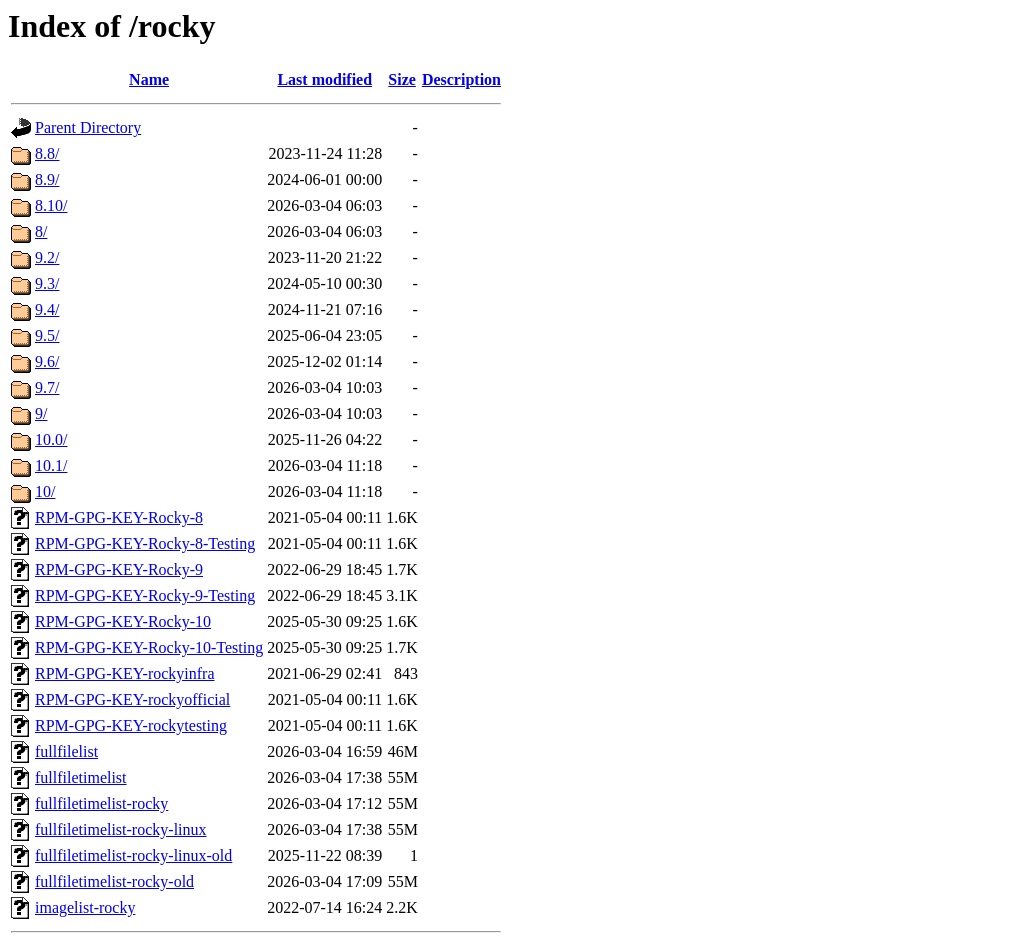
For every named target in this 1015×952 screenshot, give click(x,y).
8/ (41, 231)
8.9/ (47, 179)
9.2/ (47, 257)
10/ (45, 491)
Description (461, 79)
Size (402, 79)
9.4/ (47, 309)
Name (149, 79)
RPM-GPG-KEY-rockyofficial (132, 699)
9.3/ (47, 283)
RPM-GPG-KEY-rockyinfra (125, 673)
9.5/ (47, 335)
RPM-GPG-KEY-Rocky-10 (123, 621)
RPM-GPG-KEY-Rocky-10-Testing (149, 647)
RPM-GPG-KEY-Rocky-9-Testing (145, 595)
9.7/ (47, 387)
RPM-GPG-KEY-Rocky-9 (119, 569)
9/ (41, 413)
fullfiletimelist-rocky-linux (121, 829)
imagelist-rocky (85, 907)
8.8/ (47, 153)
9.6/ (47, 361)
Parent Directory (88, 127)
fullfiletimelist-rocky (101, 803)
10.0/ (51, 439)
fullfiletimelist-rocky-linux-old (133, 855)
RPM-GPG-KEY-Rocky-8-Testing (145, 543)
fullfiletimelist (81, 777)
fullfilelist (66, 751)
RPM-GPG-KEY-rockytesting (131, 725)
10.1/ (51, 465)
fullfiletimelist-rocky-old (114, 881)
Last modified (324, 79)
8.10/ (51, 205)
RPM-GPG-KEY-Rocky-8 (119, 517)
